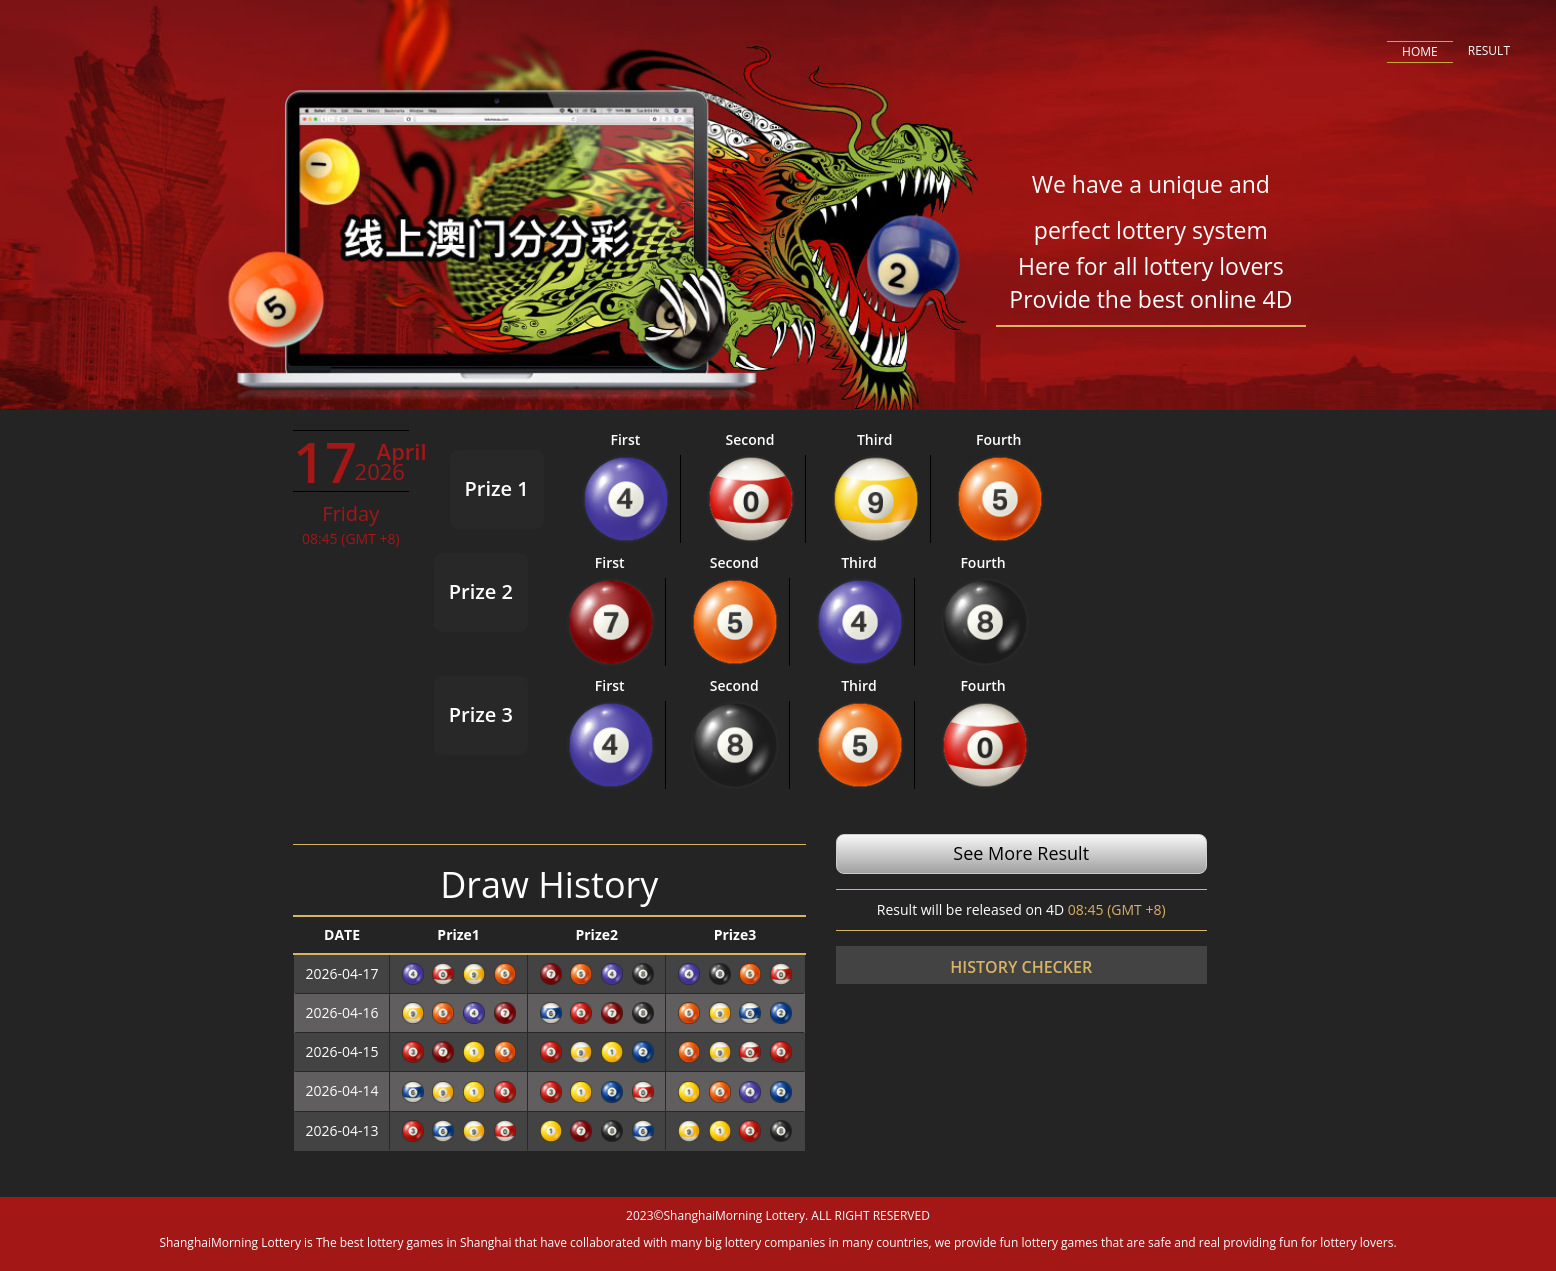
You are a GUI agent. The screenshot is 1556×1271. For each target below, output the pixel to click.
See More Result (1021, 853)
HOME (1420, 51)
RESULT (1489, 50)
